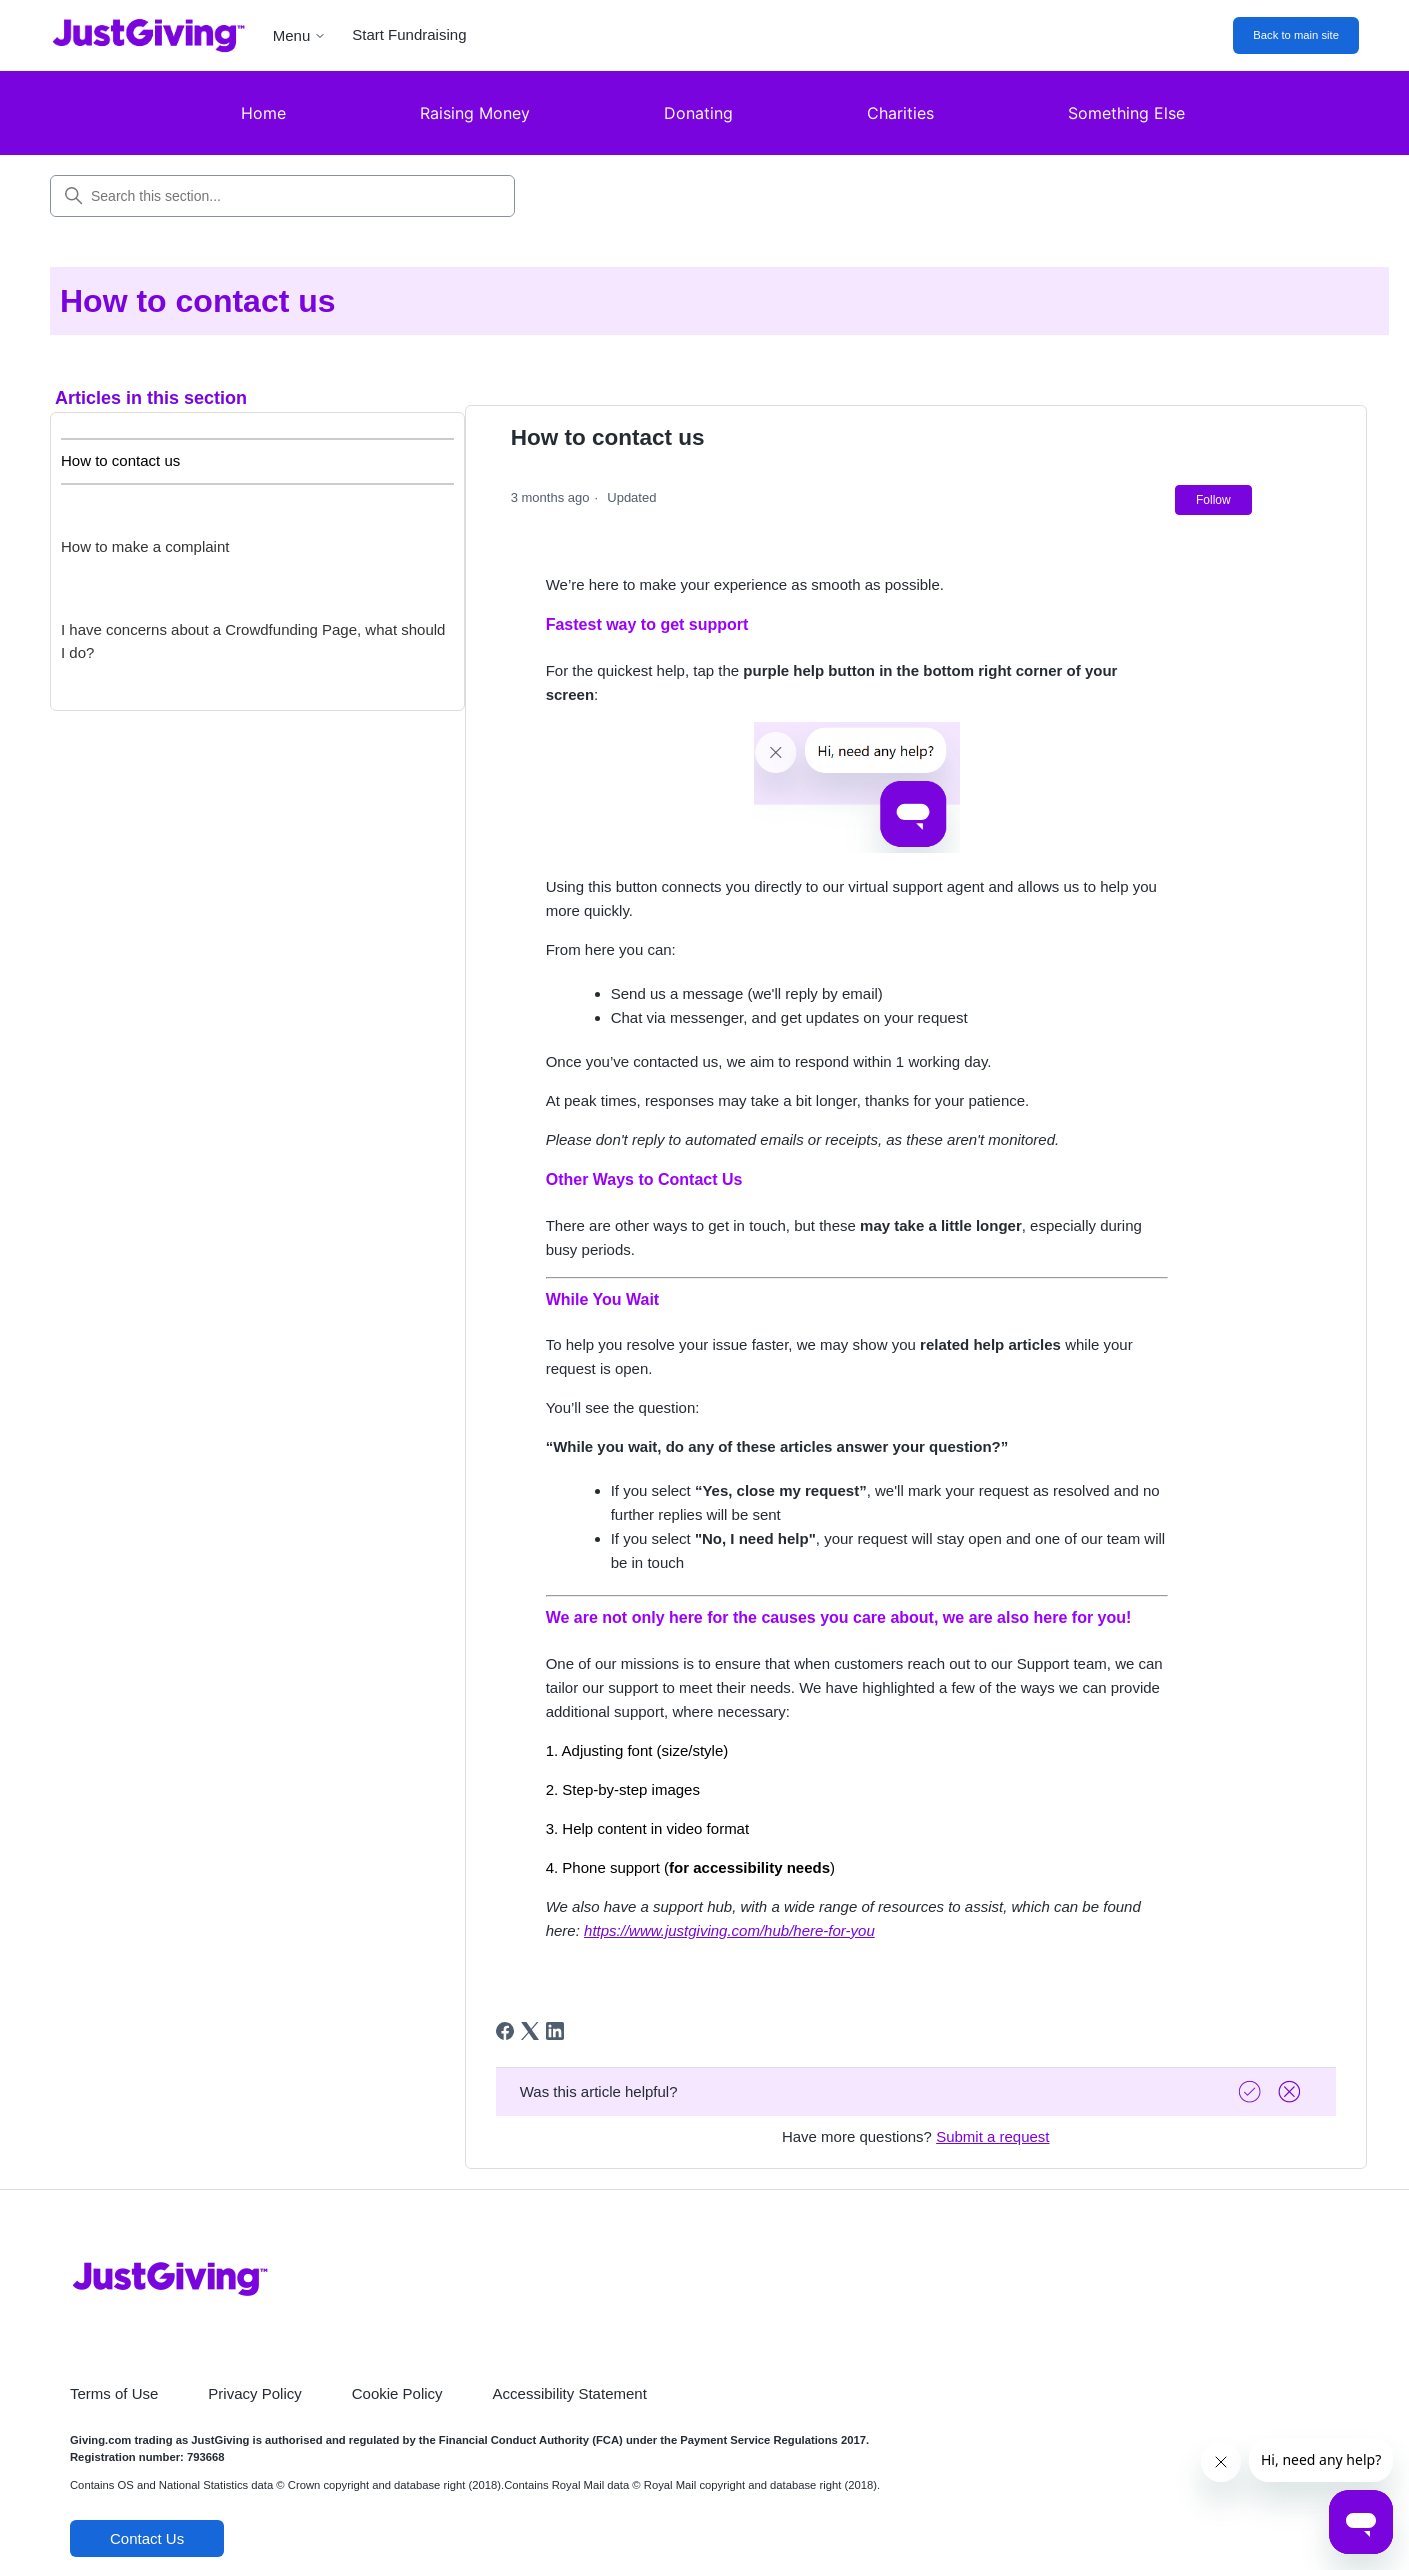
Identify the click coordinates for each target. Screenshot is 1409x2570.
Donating (698, 113)
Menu (300, 35)
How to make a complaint (145, 546)
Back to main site (1296, 35)
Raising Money (475, 113)
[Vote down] (1292, 2091)
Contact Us (147, 2538)
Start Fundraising (409, 34)
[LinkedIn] (555, 2031)
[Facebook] (505, 2031)
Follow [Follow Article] (1213, 500)
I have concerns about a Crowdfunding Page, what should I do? (253, 641)
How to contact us (120, 460)
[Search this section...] (282, 196)
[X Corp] (530, 2031)
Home (263, 113)
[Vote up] (1252, 2091)
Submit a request (992, 2136)
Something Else (1126, 113)
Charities (900, 113)
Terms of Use (114, 2393)
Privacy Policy (254, 2393)
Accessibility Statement (570, 2393)
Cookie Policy (397, 2393)
